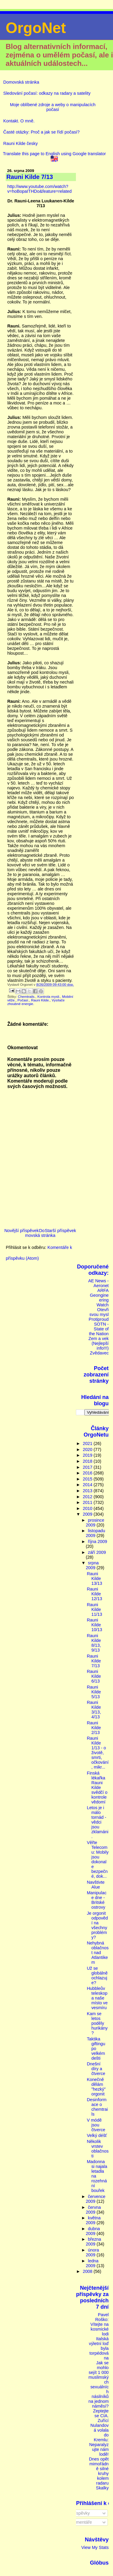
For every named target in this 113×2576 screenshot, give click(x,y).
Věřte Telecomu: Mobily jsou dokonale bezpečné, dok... (97, 1859)
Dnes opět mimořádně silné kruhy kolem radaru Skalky (98, 2473)
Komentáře (79, 2522)
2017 (88, 1467)
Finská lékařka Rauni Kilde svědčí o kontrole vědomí (97, 1787)
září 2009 (97, 1552)
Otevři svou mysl (99, 1312)
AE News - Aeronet (98, 1283)
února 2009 (92, 2252)
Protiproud (98, 1319)
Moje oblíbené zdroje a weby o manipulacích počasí (53, 107)
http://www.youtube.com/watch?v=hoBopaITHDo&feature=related (39, 189)
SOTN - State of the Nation (98, 1329)
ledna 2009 (92, 2263)
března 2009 (93, 2241)
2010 (88, 1508)
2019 (88, 1455)
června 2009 (93, 2210)
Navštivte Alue (96, 1884)
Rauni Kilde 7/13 (94, 1661)
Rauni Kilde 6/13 (94, 1676)
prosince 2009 (95, 1522)
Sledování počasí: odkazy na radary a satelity (47, 93)
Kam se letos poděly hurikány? (97, 2023)
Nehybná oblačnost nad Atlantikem (97, 1953)
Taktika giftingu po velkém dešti (96, 2049)
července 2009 (95, 2199)
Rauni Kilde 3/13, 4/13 (94, 1709)
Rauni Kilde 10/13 (94, 1625)
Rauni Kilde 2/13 (94, 1727)
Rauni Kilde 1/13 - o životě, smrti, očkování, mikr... (97, 1752)
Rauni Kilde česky (20, 143)
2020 (88, 1449)
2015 (88, 1479)
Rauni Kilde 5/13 (94, 1692)
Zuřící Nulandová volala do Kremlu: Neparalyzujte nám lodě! (99, 2437)
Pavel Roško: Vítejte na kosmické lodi (99, 2324)
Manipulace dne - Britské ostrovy (96, 1900)
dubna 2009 (93, 2231)
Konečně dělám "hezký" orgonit (96, 2086)
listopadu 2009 (95, 1533)
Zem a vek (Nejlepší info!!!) (99, 1343)
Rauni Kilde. (40, 1000)
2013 (88, 1490)
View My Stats (95, 2547)
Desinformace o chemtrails (97, 2106)
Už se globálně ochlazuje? (97, 1975)
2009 (88, 1514)
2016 (88, 1473)
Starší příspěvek (60, 1230)
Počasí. (23, 1000)
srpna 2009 (92, 1565)
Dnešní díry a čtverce (96, 2068)
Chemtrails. (26, 996)
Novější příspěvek (21, 1230)
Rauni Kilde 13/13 (94, 1578)
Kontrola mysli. (48, 996)
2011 (88, 1502)
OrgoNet (36, 28)
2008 (88, 2271)
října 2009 (97, 1541)
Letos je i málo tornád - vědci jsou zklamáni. (97, 1822)
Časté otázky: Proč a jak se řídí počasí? (41, 132)
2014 (88, 1484)
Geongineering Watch (99, 1300)
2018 (88, 1461)
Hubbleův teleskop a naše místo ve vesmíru (97, 1998)
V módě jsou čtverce (96, 2125)
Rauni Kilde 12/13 (94, 1594)
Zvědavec (99, 1353)
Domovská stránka (21, 82)
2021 (88, 1443)
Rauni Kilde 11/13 (94, 1609)
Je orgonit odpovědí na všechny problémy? (97, 1925)
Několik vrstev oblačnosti (97, 2148)
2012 (88, 1496)
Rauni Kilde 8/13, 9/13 (94, 1642)
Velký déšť (97, 2135)
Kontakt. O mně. (19, 120)
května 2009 (93, 2220)
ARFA (103, 1290)
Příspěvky (78, 2513)
